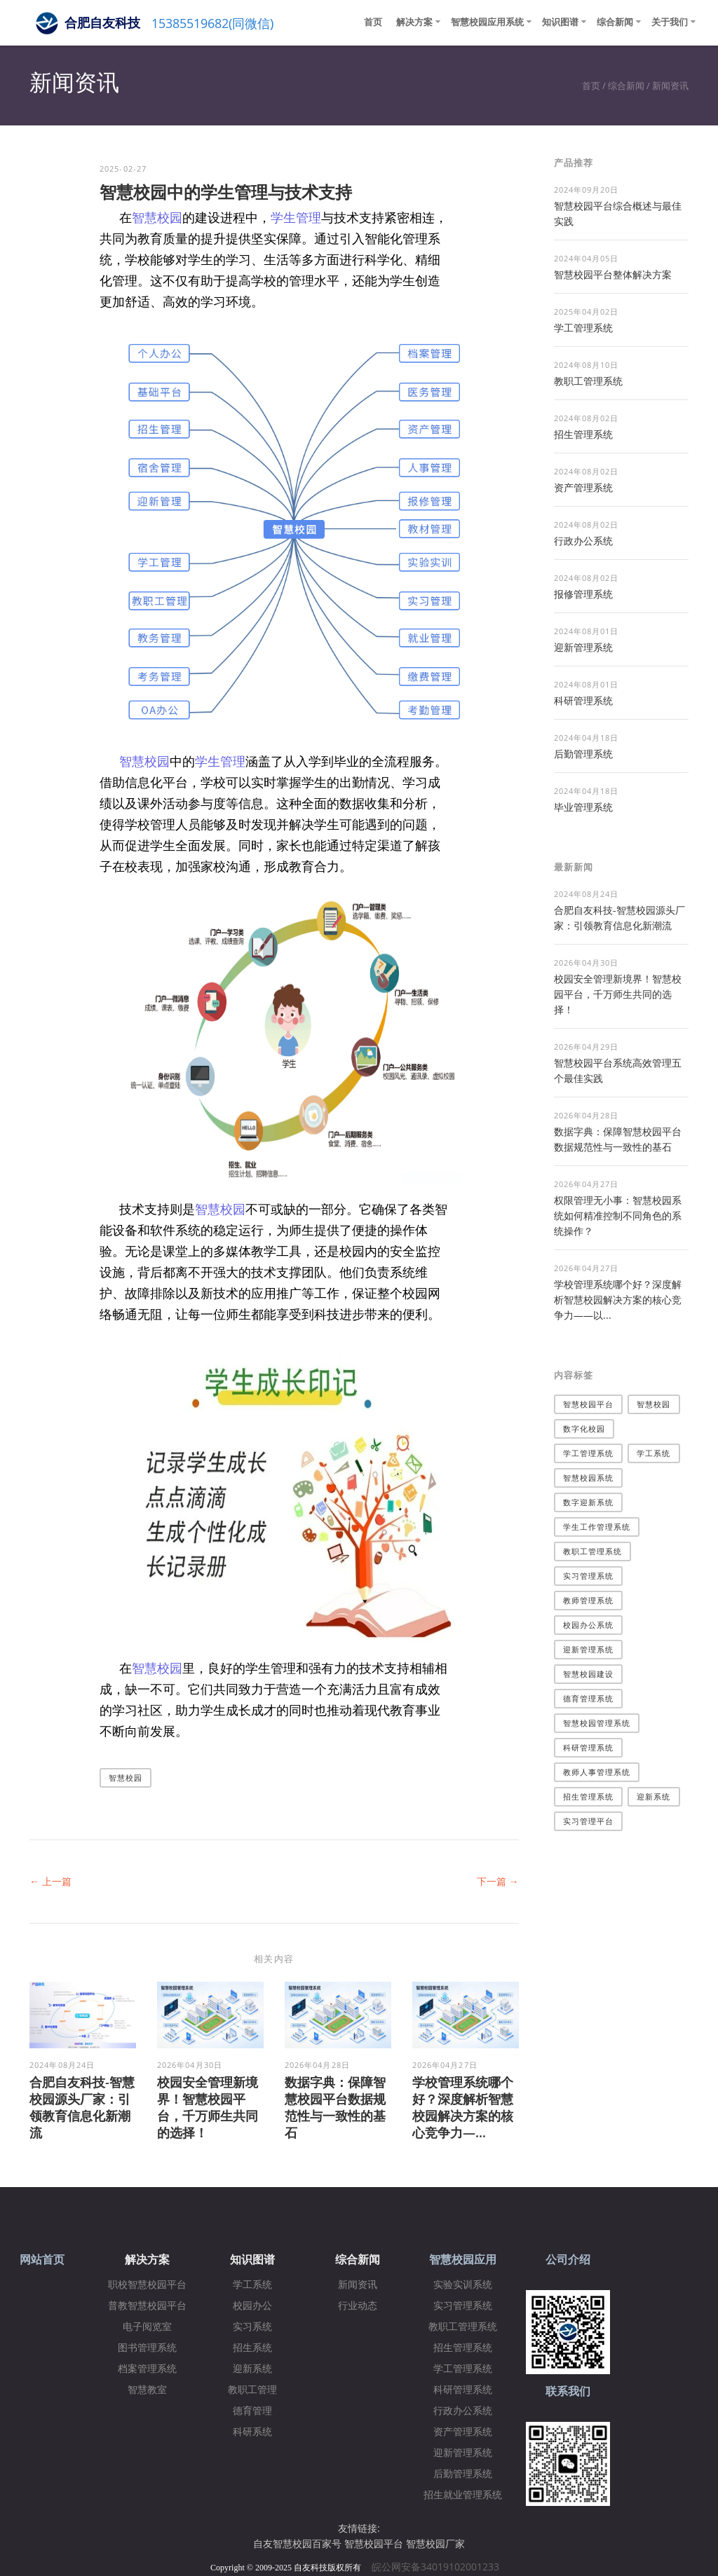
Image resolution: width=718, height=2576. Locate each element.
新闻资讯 (670, 85)
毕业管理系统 (583, 807)
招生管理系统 (583, 434)
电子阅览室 (147, 2327)
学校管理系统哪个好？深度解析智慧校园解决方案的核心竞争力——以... (618, 1299)
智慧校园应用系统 (487, 21)
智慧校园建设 (588, 1674)
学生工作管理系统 (597, 1526)
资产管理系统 (583, 487)
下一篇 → (498, 1881)
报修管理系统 (583, 594)
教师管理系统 (588, 1600)
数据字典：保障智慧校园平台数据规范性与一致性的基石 (335, 2107)
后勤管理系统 (583, 753)
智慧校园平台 (588, 1404)
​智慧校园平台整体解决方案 (613, 274)
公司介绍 (568, 2260)
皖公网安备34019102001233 (440, 2566)
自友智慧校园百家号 (297, 2543)
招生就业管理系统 (463, 2495)
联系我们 (568, 2391)
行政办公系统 (583, 540)
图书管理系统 (147, 2348)
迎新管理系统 (583, 647)
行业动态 (357, 2306)
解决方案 (414, 21)
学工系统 (653, 1453)
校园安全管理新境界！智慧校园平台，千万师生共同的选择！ (207, 2107)
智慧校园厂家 (435, 2543)
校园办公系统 (588, 1624)
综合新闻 (615, 21)
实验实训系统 (462, 2285)
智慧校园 (157, 217)
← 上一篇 (50, 1881)
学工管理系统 (583, 327)
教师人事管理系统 (597, 1772)
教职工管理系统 (588, 381)
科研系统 (252, 2432)
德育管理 (252, 2411)
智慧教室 (147, 2390)
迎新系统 (653, 1796)
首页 (373, 21)
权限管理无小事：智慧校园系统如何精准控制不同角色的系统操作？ (618, 1215)
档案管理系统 (147, 2369)
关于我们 (669, 21)
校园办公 (252, 2306)
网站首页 (42, 2260)
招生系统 (252, 2348)
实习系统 (252, 2327)
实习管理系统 (588, 1575)
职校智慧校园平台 (147, 2285)
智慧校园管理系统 (597, 1723)
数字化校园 (584, 1428)
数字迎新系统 (588, 1502)
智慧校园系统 (588, 1477)
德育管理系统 (588, 1698)
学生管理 (296, 217)
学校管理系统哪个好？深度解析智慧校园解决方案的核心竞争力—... (462, 2107)
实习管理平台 (588, 1821)
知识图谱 (560, 21)
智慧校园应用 (462, 2260)
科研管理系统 (583, 700)
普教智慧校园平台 (147, 2306)
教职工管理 (252, 2390)
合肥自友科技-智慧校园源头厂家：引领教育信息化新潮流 (82, 2107)
